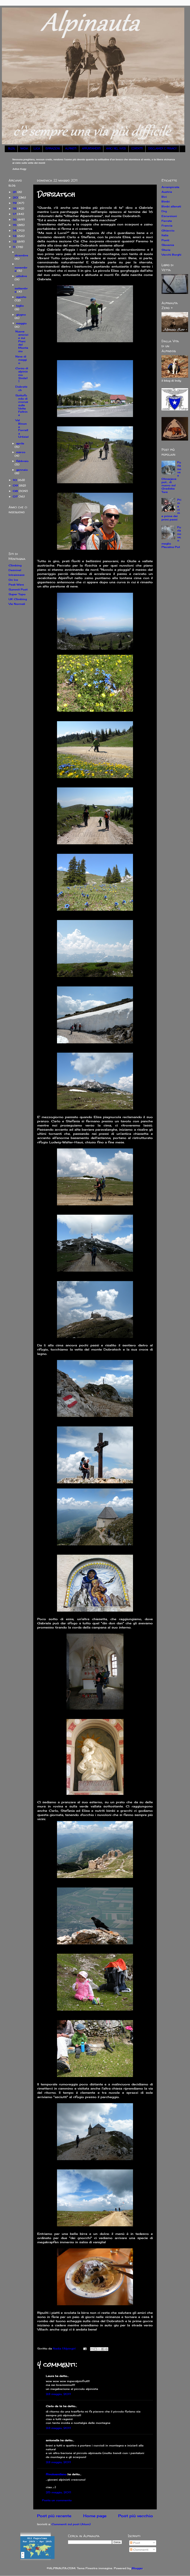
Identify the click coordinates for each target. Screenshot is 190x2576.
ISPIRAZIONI (52, 149)
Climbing (15, 565)
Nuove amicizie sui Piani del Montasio (21, 341)
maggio (21, 323)
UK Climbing (18, 599)
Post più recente (54, 2515)
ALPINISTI (70, 149)
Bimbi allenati (171, 206)
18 (15, 208)
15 (15, 225)
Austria (167, 191)
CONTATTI (137, 149)
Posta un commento (57, 2500)
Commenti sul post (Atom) (71, 2524)
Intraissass (17, 574)
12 (15, 241)
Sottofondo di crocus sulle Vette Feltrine (21, 405)
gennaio (22, 469)
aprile (20, 443)
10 (15, 480)
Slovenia (168, 244)
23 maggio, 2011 (58, 2394)
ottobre (21, 276)
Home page (94, 2515)
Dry (164, 211)
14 (15, 230)
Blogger (137, 2568)
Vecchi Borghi (171, 254)
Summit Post (18, 589)
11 (14, 247)
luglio (20, 305)
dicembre (21, 255)
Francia (167, 225)
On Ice (13, 579)
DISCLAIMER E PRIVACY (162, 149)
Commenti (139, 2549)
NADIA (24, 149)
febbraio (22, 461)
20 (16, 197)
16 (15, 219)
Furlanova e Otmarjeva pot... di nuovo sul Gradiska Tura (171, 477)
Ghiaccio (168, 230)
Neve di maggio (21, 360)
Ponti (165, 240)
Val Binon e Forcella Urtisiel (21, 428)
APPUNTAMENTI (91, 149)
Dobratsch (21, 388)
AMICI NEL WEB (116, 149)
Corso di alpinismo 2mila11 (21, 375)
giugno (21, 314)
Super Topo (17, 594)
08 (16, 491)
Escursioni (169, 216)
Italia (165, 235)
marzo (20, 452)
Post (135, 2542)
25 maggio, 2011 (58, 2492)
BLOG (11, 149)
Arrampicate (170, 187)
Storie (166, 249)
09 (16, 485)
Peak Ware (16, 584)
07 (16, 496)
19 (15, 203)
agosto (21, 296)
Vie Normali (17, 603)
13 (15, 236)
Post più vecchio (135, 2515)
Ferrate (167, 220)
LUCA (36, 149)
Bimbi (166, 201)
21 (15, 192)
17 (15, 214)
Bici (164, 196)
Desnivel (15, 570)
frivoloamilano (56, 2474)
